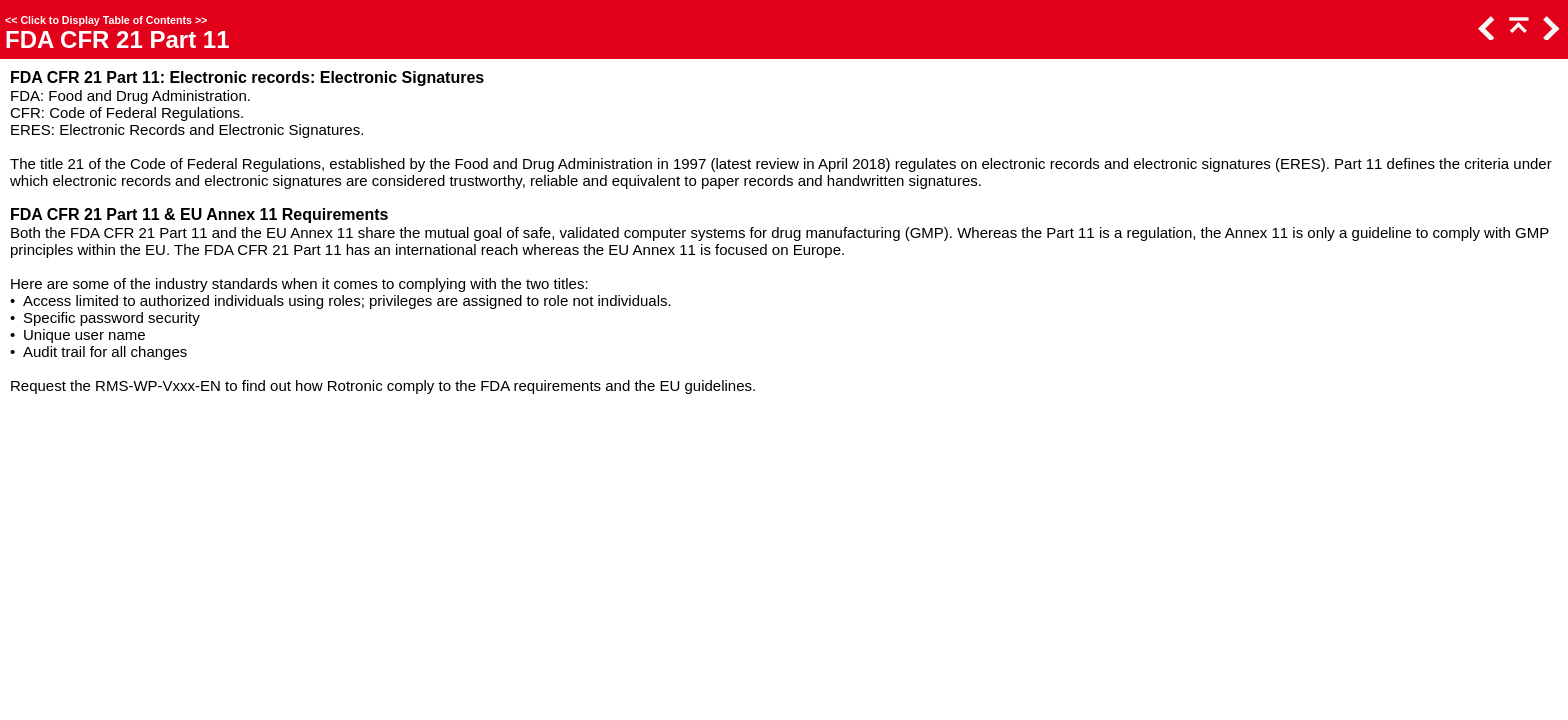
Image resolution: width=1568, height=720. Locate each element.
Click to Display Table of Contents (106, 20)
